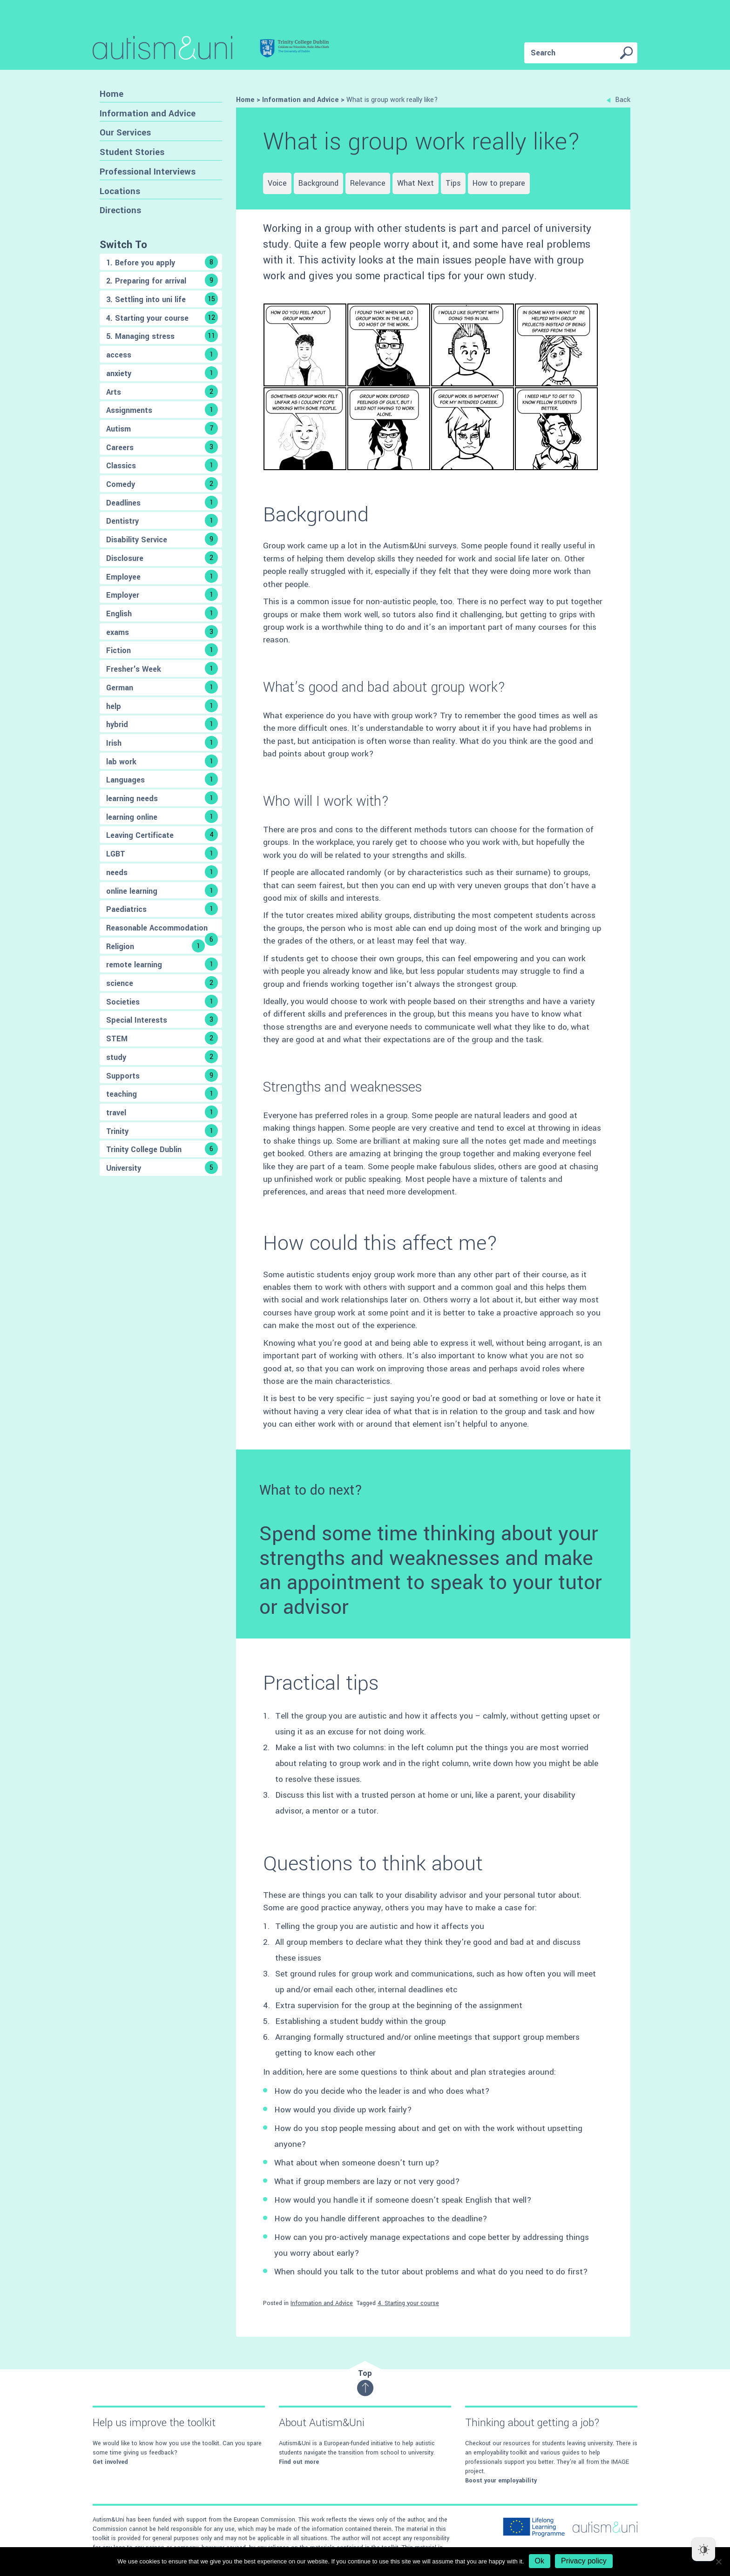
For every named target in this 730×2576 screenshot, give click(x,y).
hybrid (162, 723)
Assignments (162, 409)
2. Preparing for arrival (162, 280)
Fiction (162, 649)
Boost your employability (501, 2480)
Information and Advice (148, 113)
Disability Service (162, 539)
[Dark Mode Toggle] (703, 2549)
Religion (155, 945)
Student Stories (132, 152)
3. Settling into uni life (162, 298)
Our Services (125, 132)
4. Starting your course (162, 317)
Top (365, 2382)
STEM (162, 1038)
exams (162, 631)
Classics (162, 465)
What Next (415, 183)
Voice (277, 183)
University (162, 1167)
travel (162, 1112)
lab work (162, 761)
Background (318, 183)
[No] (718, 2561)
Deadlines (162, 502)
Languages (162, 779)
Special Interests (162, 1019)
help (162, 705)
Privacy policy (584, 2561)
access (162, 354)
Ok (539, 2561)
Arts (162, 391)
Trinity (162, 1130)
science (162, 982)
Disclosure (162, 557)
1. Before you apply (162, 262)
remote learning (162, 964)
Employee (162, 576)
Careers (162, 446)
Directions (120, 210)
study (162, 1056)
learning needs (162, 797)
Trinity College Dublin (162, 1148)
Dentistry (162, 520)
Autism (162, 428)
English (162, 613)
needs (162, 871)
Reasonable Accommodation (162, 929)
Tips (453, 183)
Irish (162, 742)
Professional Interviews (148, 171)
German (162, 687)
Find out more (299, 2462)
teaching (162, 1093)
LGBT (162, 853)
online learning (162, 890)
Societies (162, 1001)
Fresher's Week (162, 668)
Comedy (162, 483)
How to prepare (499, 183)
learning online (162, 816)
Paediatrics (162, 908)
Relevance (367, 183)
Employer (162, 594)
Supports (162, 1075)
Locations (120, 191)
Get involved (110, 2462)
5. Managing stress (162, 335)
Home (111, 94)
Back (618, 100)
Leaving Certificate (162, 834)
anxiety (162, 372)
